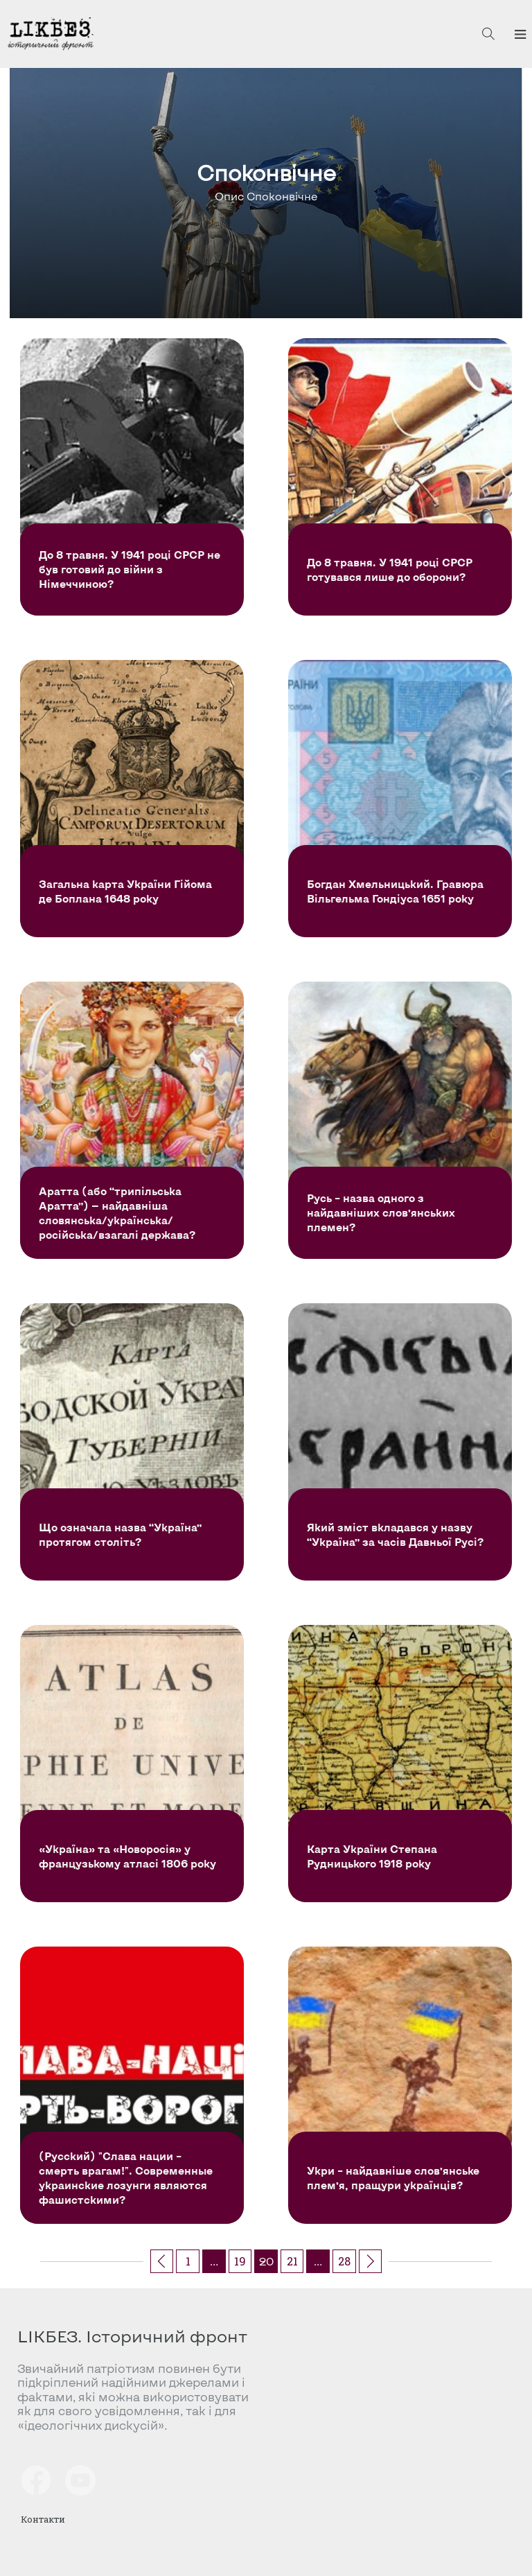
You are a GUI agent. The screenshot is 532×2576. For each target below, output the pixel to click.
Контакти (43, 2519)
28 (344, 2261)
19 (240, 2261)
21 (292, 2261)
